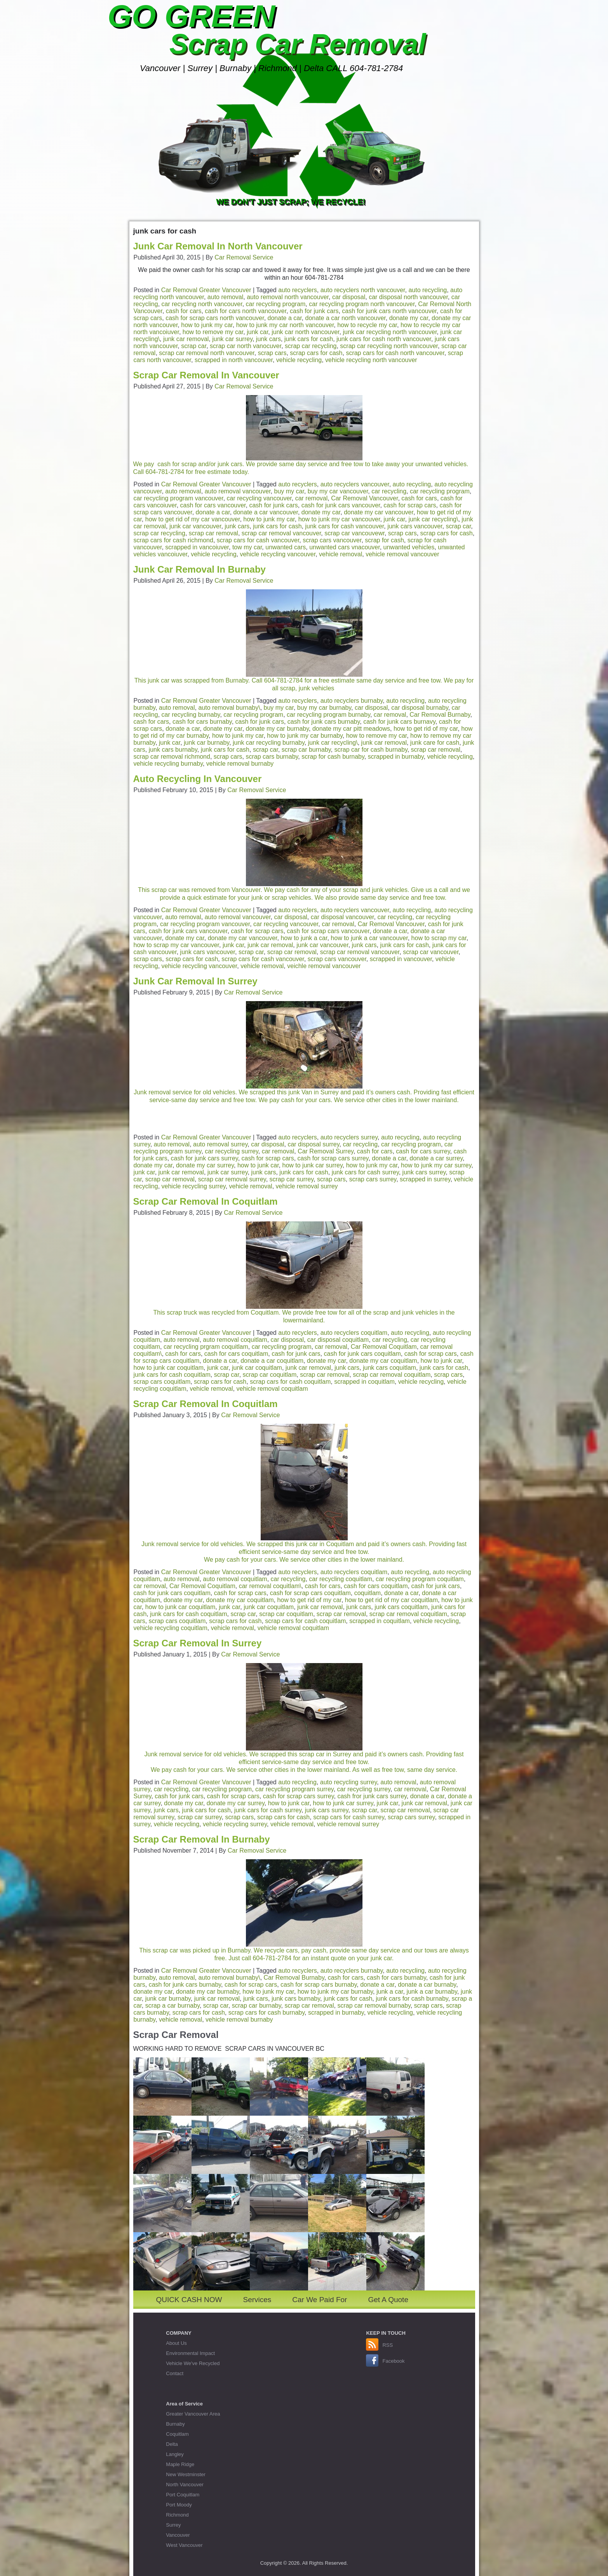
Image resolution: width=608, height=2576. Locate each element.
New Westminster (186, 2474)
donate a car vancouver (265, 512)
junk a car (389, 1991)
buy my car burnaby (324, 707)
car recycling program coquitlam (420, 1579)
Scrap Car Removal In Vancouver (206, 375)
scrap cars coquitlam (162, 1381)
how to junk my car (207, 325)
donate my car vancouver (378, 512)
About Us (176, 2343)
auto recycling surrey (348, 1782)
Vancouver (178, 2535)
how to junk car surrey (312, 1165)
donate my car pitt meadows (351, 728)
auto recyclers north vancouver (363, 290)
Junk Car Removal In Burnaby (199, 569)
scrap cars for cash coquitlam (290, 1381)
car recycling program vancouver (178, 498)
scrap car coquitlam (270, 1374)
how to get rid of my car (426, 728)
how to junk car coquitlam (169, 1367)
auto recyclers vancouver (355, 484)
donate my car (409, 318)
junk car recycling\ (433, 519)
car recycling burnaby (191, 714)
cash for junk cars (314, 311)
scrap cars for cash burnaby (266, 2012)
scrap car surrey (292, 1179)
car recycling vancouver (259, 498)
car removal (311, 498)
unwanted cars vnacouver (344, 547)
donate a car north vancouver (345, 318)
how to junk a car (303, 938)
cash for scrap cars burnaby (318, 1984)
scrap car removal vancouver (281, 533)
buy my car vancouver (338, 491)
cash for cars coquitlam (236, 1353)
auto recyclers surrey (349, 1137)
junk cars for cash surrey (365, 1172)
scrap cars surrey (373, 1179)
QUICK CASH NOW (189, 2300)
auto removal (225, 297)
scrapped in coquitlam (364, 1381)
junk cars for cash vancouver (344, 526)
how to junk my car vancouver (339, 519)
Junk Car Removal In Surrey (195, 981)
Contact (174, 2373)
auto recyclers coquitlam (354, 1332)
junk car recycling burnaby (269, 742)
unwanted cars (285, 547)
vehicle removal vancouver (402, 554)
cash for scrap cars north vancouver (215, 318)
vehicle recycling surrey (194, 1186)
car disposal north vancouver (408, 297)
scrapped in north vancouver (234, 360)
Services (257, 2300)
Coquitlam (177, 2434)
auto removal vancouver (238, 491)
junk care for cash (434, 742)
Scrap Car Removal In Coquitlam (205, 1201)
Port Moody (179, 2505)
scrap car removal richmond (172, 756)
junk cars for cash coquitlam (172, 1374)
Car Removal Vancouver (364, 498)
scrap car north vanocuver (245, 346)
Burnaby (175, 2424)
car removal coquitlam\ (270, 1586)
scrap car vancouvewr (354, 533)
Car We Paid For (319, 2300)
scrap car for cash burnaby (370, 749)
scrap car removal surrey (232, 1179)
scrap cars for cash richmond (173, 540)
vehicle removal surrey (307, 1186)
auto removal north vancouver (288, 297)
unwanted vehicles (409, 547)
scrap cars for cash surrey (348, 1817)
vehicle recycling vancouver (277, 554)
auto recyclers (297, 290)
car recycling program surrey (294, 1789)
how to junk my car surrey (436, 1165)
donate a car (285, 318)
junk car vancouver (195, 526)
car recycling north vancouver (202, 304)
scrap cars (272, 353)
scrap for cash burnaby (332, 756)
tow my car (247, 547)
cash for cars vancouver (213, 505)
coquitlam (367, 1593)
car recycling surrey (231, 1151)
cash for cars (184, 311)
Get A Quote (388, 2300)
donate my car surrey (205, 1165)
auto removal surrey (220, 1144)
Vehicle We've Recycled (193, 2363)
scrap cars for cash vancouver (258, 540)
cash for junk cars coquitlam (362, 1353)
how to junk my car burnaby (304, 735)
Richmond (177, 2515)
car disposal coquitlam (338, 1339)
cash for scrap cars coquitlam (310, 1593)
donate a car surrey (436, 1158)
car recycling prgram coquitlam (206, 1346)
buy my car (289, 491)
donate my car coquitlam (383, 1360)
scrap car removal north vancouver (206, 353)
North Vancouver (185, 2484)
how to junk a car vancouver (369, 938)
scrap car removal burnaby (373, 2005)
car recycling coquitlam (340, 1579)
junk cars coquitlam (389, 1367)
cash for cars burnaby (202, 721)
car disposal (348, 297)
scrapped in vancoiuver (197, 547)
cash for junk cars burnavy (399, 721)
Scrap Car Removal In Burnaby (201, 1839)
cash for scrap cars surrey (333, 1158)
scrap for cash (384, 540)
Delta (172, 2444)
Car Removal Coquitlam (384, 1346)
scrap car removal (213, 533)
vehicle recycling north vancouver (371, 360)
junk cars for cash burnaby (412, 1998)
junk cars (268, 339)
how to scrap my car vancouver (177, 945)
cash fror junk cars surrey (371, 1796)
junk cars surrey (424, 1172)
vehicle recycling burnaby (168, 763)
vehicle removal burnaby (240, 763)
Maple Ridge (180, 2464)
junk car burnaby (206, 742)
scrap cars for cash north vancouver (395, 353)
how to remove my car (213, 332)
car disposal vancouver (342, 917)
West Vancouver (184, 2545)
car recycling (388, 491)
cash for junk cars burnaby (323, 721)
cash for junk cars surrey (204, 1158)
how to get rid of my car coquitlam (391, 1600)
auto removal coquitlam (235, 1339)
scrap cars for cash (316, 353)
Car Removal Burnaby (439, 714)
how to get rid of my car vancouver (192, 519)
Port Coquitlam (182, 2495)
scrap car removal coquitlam (391, 1374)
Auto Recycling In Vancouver (197, 778)
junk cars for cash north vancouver (383, 339)
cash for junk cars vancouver (340, 505)
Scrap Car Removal (297, 43)
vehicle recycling (299, 360)
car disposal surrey (313, 1144)
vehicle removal (340, 554)
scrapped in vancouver (401, 959)
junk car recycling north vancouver (390, 332)
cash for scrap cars (409, 505)
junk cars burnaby (173, 749)
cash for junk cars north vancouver (389, 311)
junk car (257, 332)
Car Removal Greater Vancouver (206, 290)
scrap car (193, 346)
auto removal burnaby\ (229, 707)
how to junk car (258, 1165)
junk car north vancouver (305, 332)
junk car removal (186, 339)
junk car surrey (232, 339)
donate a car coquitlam (271, 1360)
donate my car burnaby (277, 728)
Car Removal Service (243, 257)
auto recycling (427, 290)
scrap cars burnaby (272, 756)
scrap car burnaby (306, 749)
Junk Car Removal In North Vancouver (218, 246)
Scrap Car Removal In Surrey (197, 1643)
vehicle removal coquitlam (272, 1388)
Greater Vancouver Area (193, 2414)
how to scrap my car (439, 938)
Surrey (173, 2525)
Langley (175, 2454)
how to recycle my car (367, 325)
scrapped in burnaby (396, 756)
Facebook (393, 2361)
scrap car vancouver (430, 952)
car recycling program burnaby (328, 714)
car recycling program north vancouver (362, 304)
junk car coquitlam (257, 1367)
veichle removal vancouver (324, 966)
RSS (387, 2345)
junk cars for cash (308, 339)
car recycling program (276, 304)
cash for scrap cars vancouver (328, 931)
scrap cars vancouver (332, 540)
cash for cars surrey (423, 1151)
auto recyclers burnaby (352, 700)
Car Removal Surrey (326, 1151)
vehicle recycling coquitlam (170, 1628)
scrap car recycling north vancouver (389, 346)
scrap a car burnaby (172, 2005)
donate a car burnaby (427, 1984)
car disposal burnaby (419, 707)
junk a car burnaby (431, 1991)
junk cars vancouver (414, 526)
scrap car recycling (310, 346)
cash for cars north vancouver (245, 311)
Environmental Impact (190, 2353)
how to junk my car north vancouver (285, 325)
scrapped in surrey (425, 1179)
